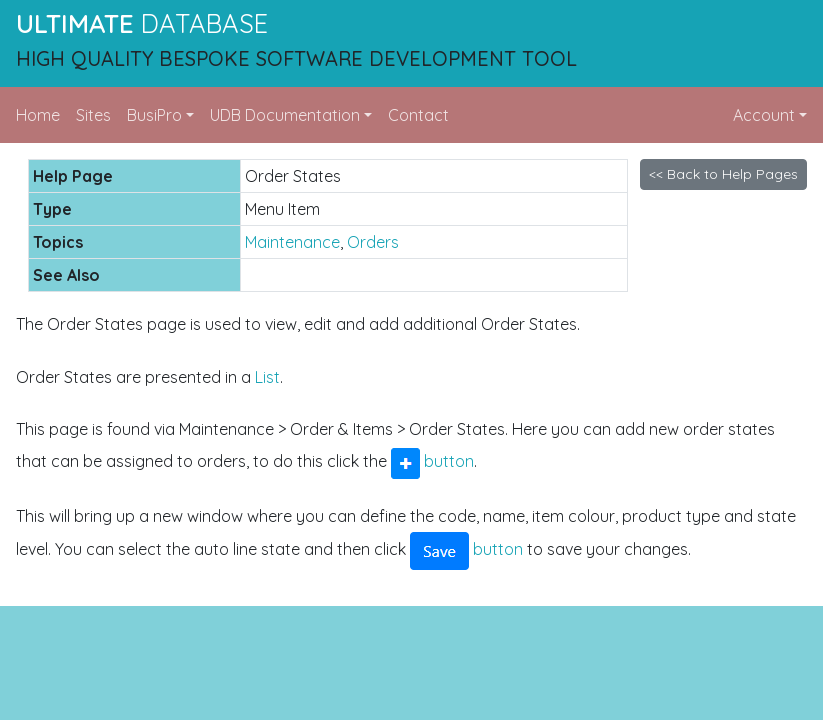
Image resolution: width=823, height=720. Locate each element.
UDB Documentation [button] (285, 115)
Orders (373, 242)
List (267, 377)
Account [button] (764, 115)
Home (38, 115)
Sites (93, 115)
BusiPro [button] (154, 115)
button (432, 461)
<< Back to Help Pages (723, 174)
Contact (418, 115)
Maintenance (292, 242)
